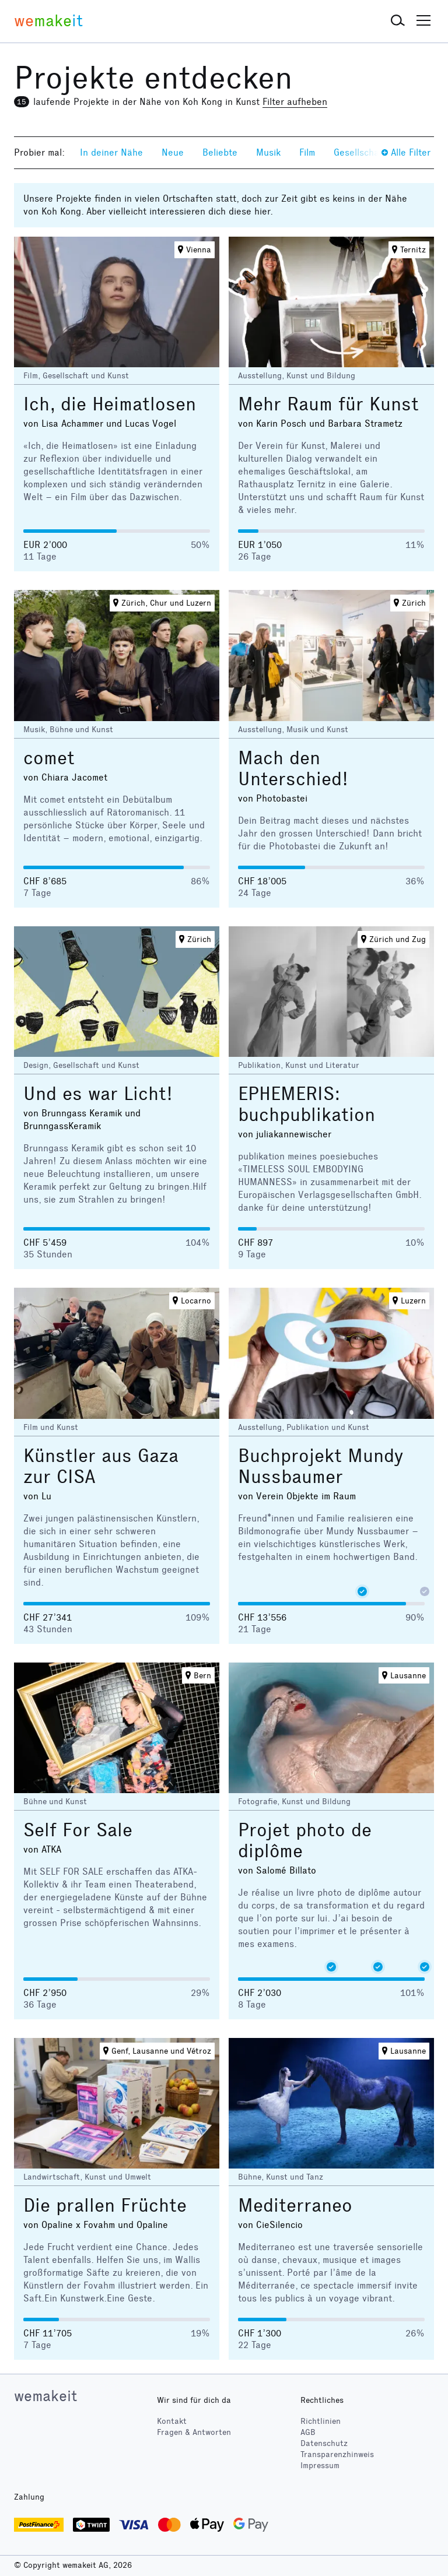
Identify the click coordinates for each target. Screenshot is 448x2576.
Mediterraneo (295, 2205)
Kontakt (172, 2421)
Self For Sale (77, 1830)
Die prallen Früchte (105, 2205)
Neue (173, 152)
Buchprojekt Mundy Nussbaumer (320, 1466)
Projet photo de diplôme (305, 1840)
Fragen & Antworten (194, 2432)
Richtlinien (320, 2421)
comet (49, 758)
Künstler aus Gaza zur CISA (100, 1466)
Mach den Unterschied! (293, 768)
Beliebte (219, 152)
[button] (397, 20)
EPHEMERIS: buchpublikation (306, 1104)
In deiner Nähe (111, 152)
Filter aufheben (294, 101)
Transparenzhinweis (337, 2454)
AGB (308, 2432)
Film (307, 152)
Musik (268, 152)
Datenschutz (324, 2443)
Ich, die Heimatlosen (109, 404)
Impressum (320, 2465)
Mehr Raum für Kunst (328, 404)
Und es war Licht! (98, 1094)
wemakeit (45, 2396)
